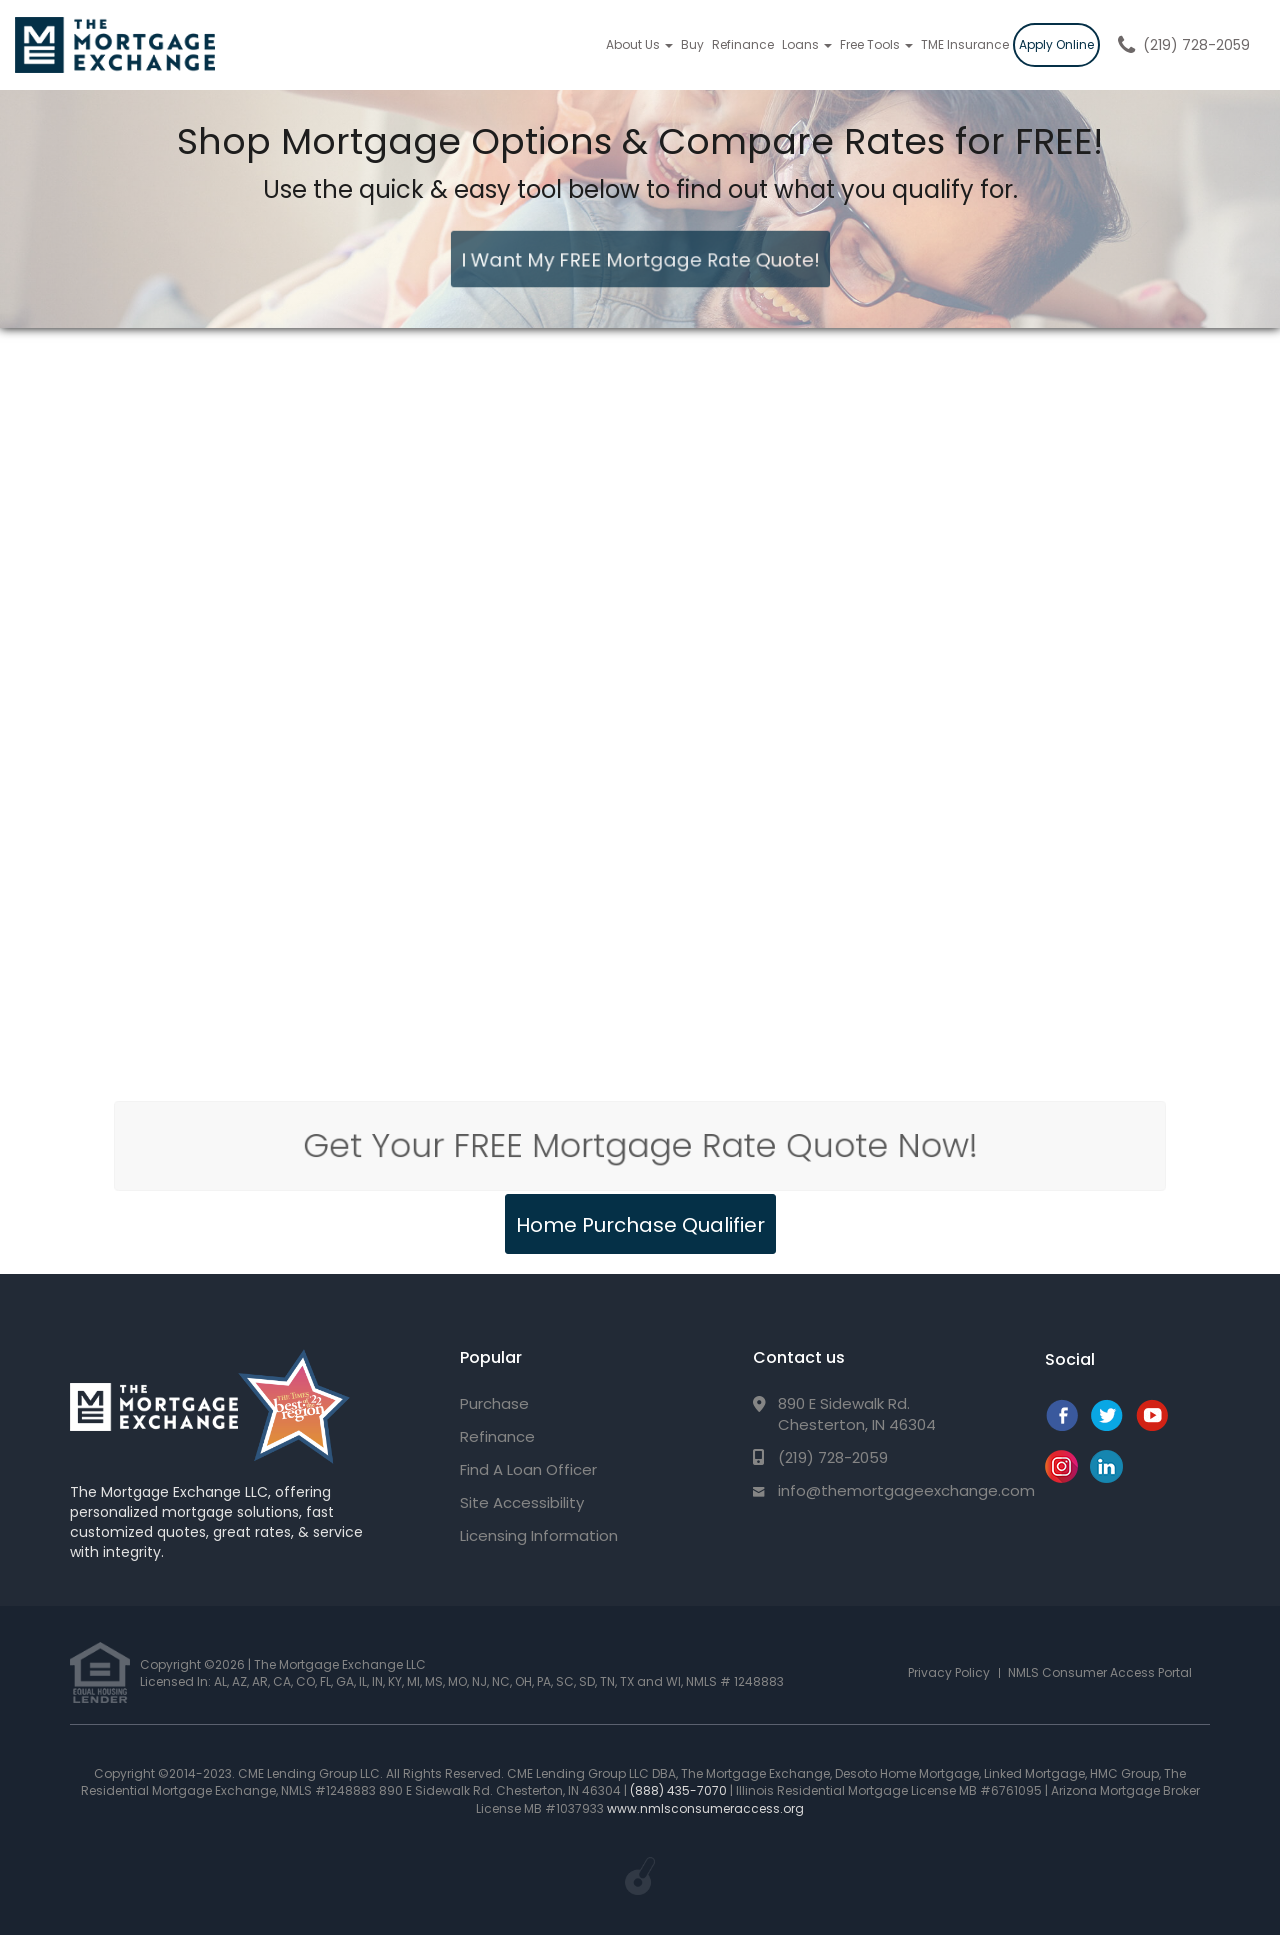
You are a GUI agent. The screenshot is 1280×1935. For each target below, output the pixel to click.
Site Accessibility (522, 1502)
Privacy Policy (949, 1672)
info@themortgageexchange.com (906, 1490)
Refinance (743, 44)
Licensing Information (539, 1535)
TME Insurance (965, 44)
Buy (692, 44)
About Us (639, 44)
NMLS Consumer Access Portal (1100, 1672)
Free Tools (876, 44)
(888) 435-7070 (678, 1790)
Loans (807, 44)
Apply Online (1056, 44)
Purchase (494, 1403)
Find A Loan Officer (528, 1469)
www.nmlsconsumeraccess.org (705, 1808)
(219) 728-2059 (1196, 45)
